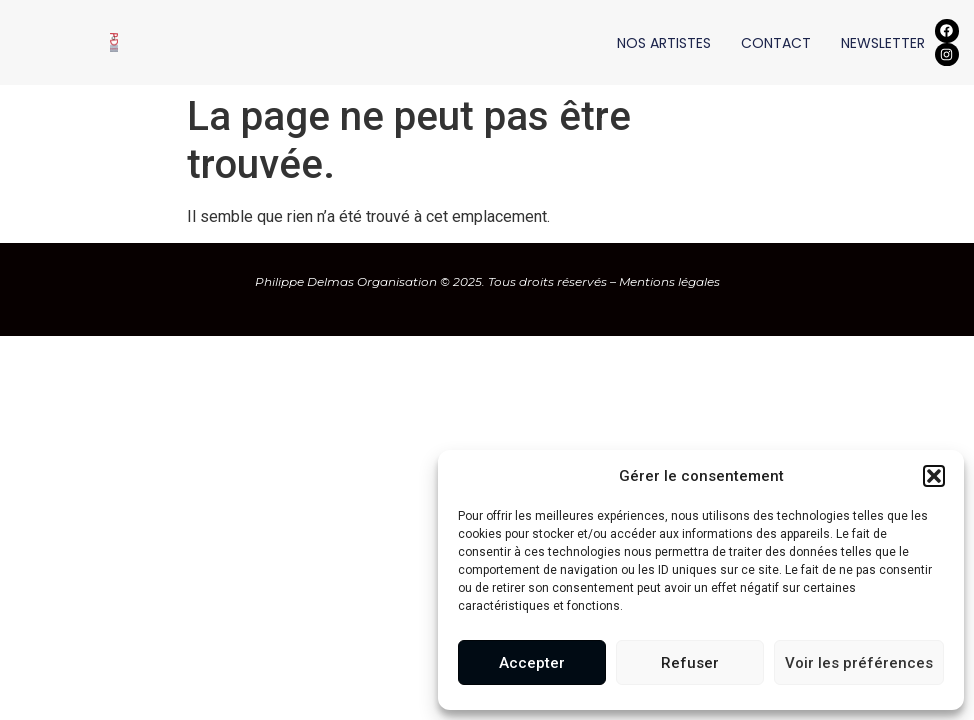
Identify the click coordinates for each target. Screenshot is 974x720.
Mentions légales (669, 281)
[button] (934, 476)
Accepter (532, 663)
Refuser (690, 663)
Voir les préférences (859, 663)
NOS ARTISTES (664, 43)
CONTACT (776, 43)
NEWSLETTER (883, 43)
